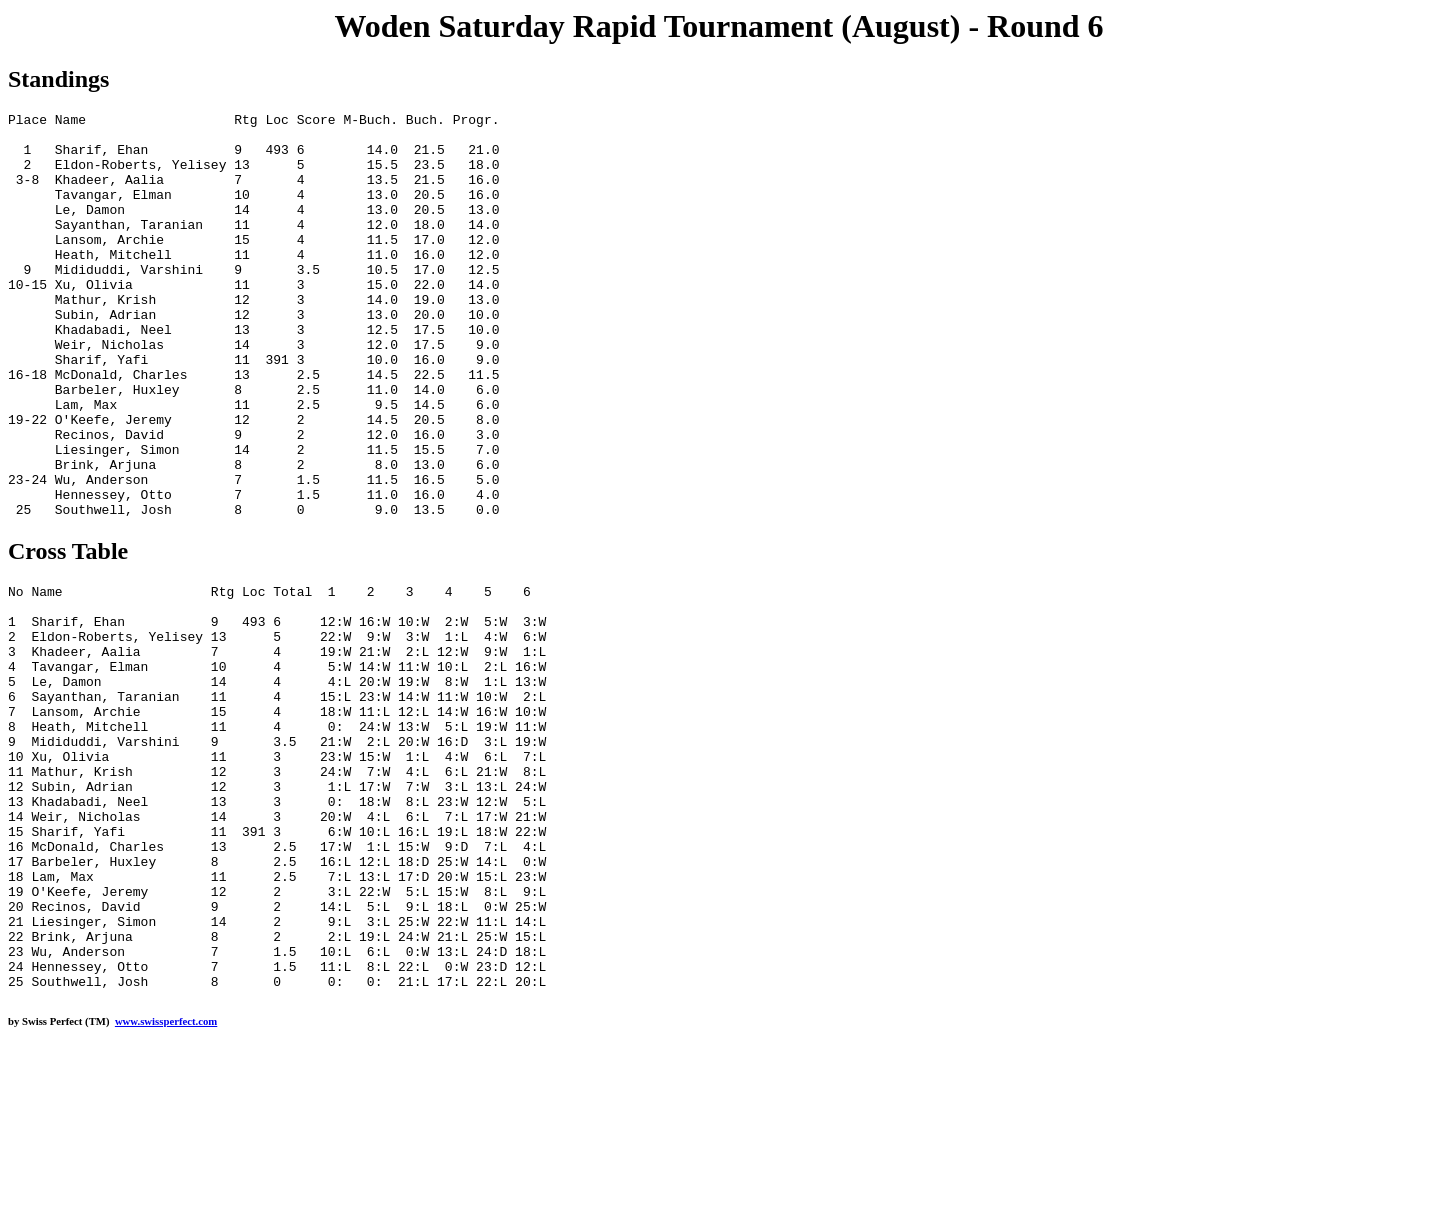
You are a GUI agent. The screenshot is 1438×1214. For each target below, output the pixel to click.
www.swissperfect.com (166, 1183)
